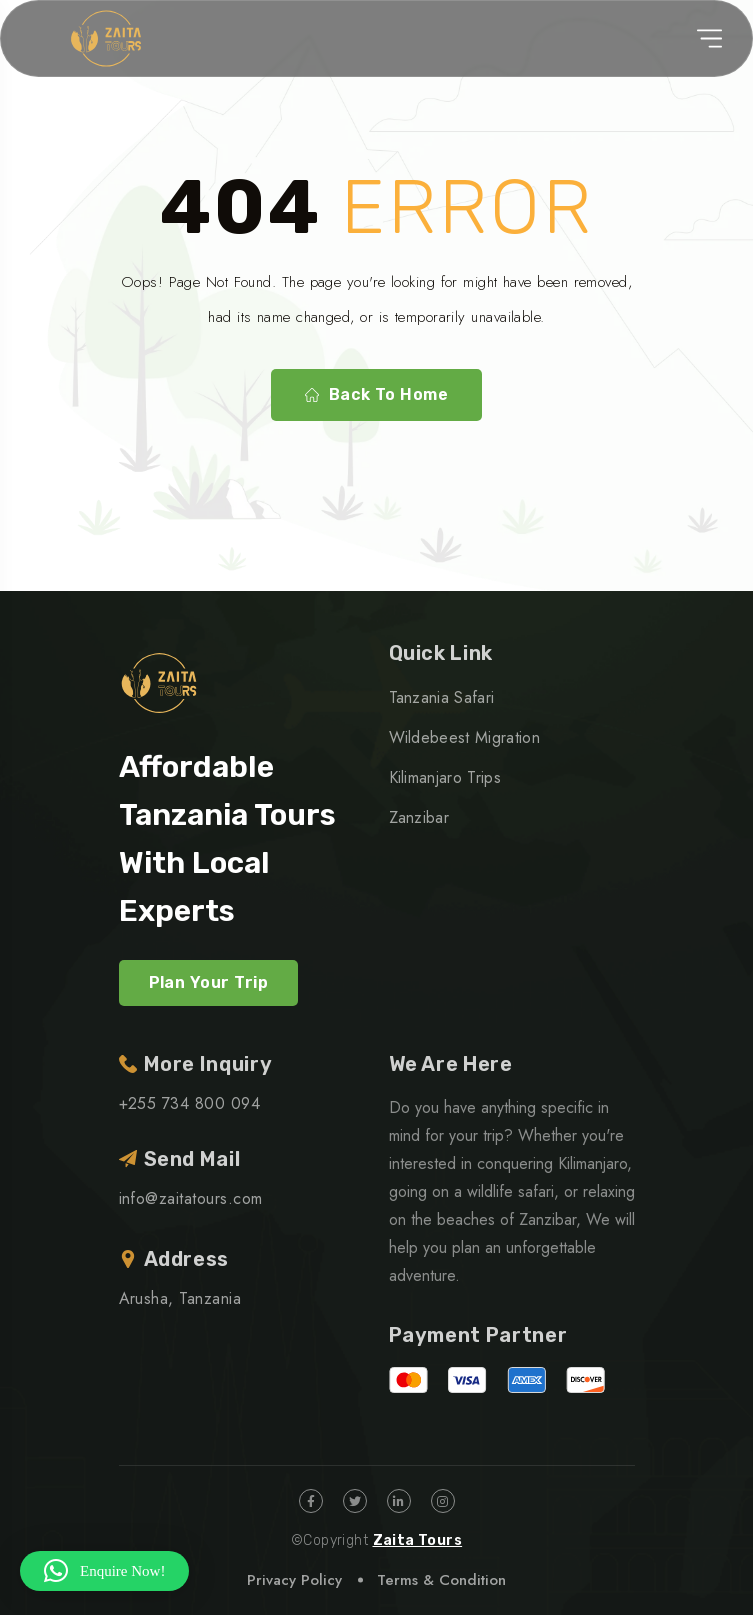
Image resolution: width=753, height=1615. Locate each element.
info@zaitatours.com (191, 1198)
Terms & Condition (441, 1580)
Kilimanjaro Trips (445, 777)
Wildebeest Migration (464, 737)
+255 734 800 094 (190, 1103)
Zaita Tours (418, 1540)
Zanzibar (419, 817)
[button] (104, 1571)
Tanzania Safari (442, 697)
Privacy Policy (294, 1580)
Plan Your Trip (209, 982)
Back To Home (377, 395)
